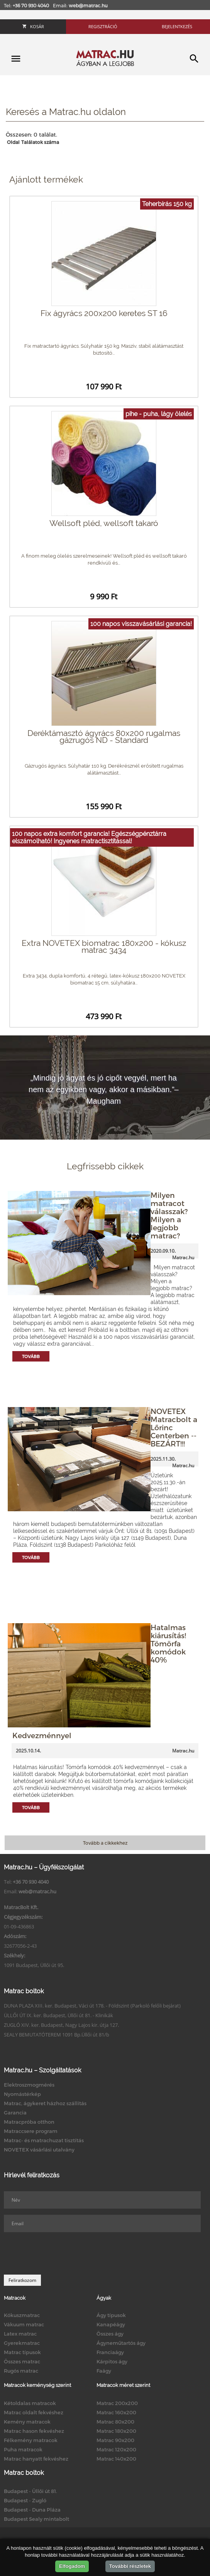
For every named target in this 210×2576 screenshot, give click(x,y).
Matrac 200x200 (117, 2403)
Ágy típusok (111, 2315)
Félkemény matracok (31, 2440)
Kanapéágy (111, 2324)
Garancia (15, 2112)
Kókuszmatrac (22, 2315)
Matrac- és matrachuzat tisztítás (44, 2140)
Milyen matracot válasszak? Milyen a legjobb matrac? (169, 1215)
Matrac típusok (22, 2352)
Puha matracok (23, 2449)
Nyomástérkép (22, 2094)
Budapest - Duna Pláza (32, 2510)
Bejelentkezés (177, 26)
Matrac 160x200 (116, 2412)
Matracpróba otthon (29, 2122)
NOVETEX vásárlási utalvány (39, 2149)
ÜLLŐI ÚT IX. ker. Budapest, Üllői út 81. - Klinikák (58, 2015)
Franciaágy (110, 2352)
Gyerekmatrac (22, 2343)
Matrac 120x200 (116, 2449)
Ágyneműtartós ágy (121, 2343)
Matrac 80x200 (115, 2422)
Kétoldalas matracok (30, 2403)
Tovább (31, 1356)
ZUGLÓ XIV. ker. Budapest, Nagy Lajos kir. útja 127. (61, 2024)
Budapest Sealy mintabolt (36, 2519)
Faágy (104, 2371)
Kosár (33, 26)
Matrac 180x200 (116, 2431)
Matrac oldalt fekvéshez (33, 2412)
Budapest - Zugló (25, 2500)
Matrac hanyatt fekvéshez (36, 2459)
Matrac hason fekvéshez (34, 2431)
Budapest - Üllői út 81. (30, 2491)
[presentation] (62, 2253)
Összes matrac (22, 2361)
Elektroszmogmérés (29, 2085)
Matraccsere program (31, 2131)
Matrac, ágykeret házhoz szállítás (45, 2103)
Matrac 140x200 (116, 2459)
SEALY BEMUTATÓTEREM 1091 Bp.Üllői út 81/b (56, 2034)
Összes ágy (110, 2334)
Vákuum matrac (24, 2324)
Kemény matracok (27, 2422)
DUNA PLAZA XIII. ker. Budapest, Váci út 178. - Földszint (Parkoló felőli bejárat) (92, 2005)
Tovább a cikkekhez (105, 1842)
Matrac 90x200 (115, 2440)
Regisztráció (102, 26)
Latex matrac (20, 2334)
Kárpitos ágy (112, 2361)
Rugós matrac (21, 2371)
